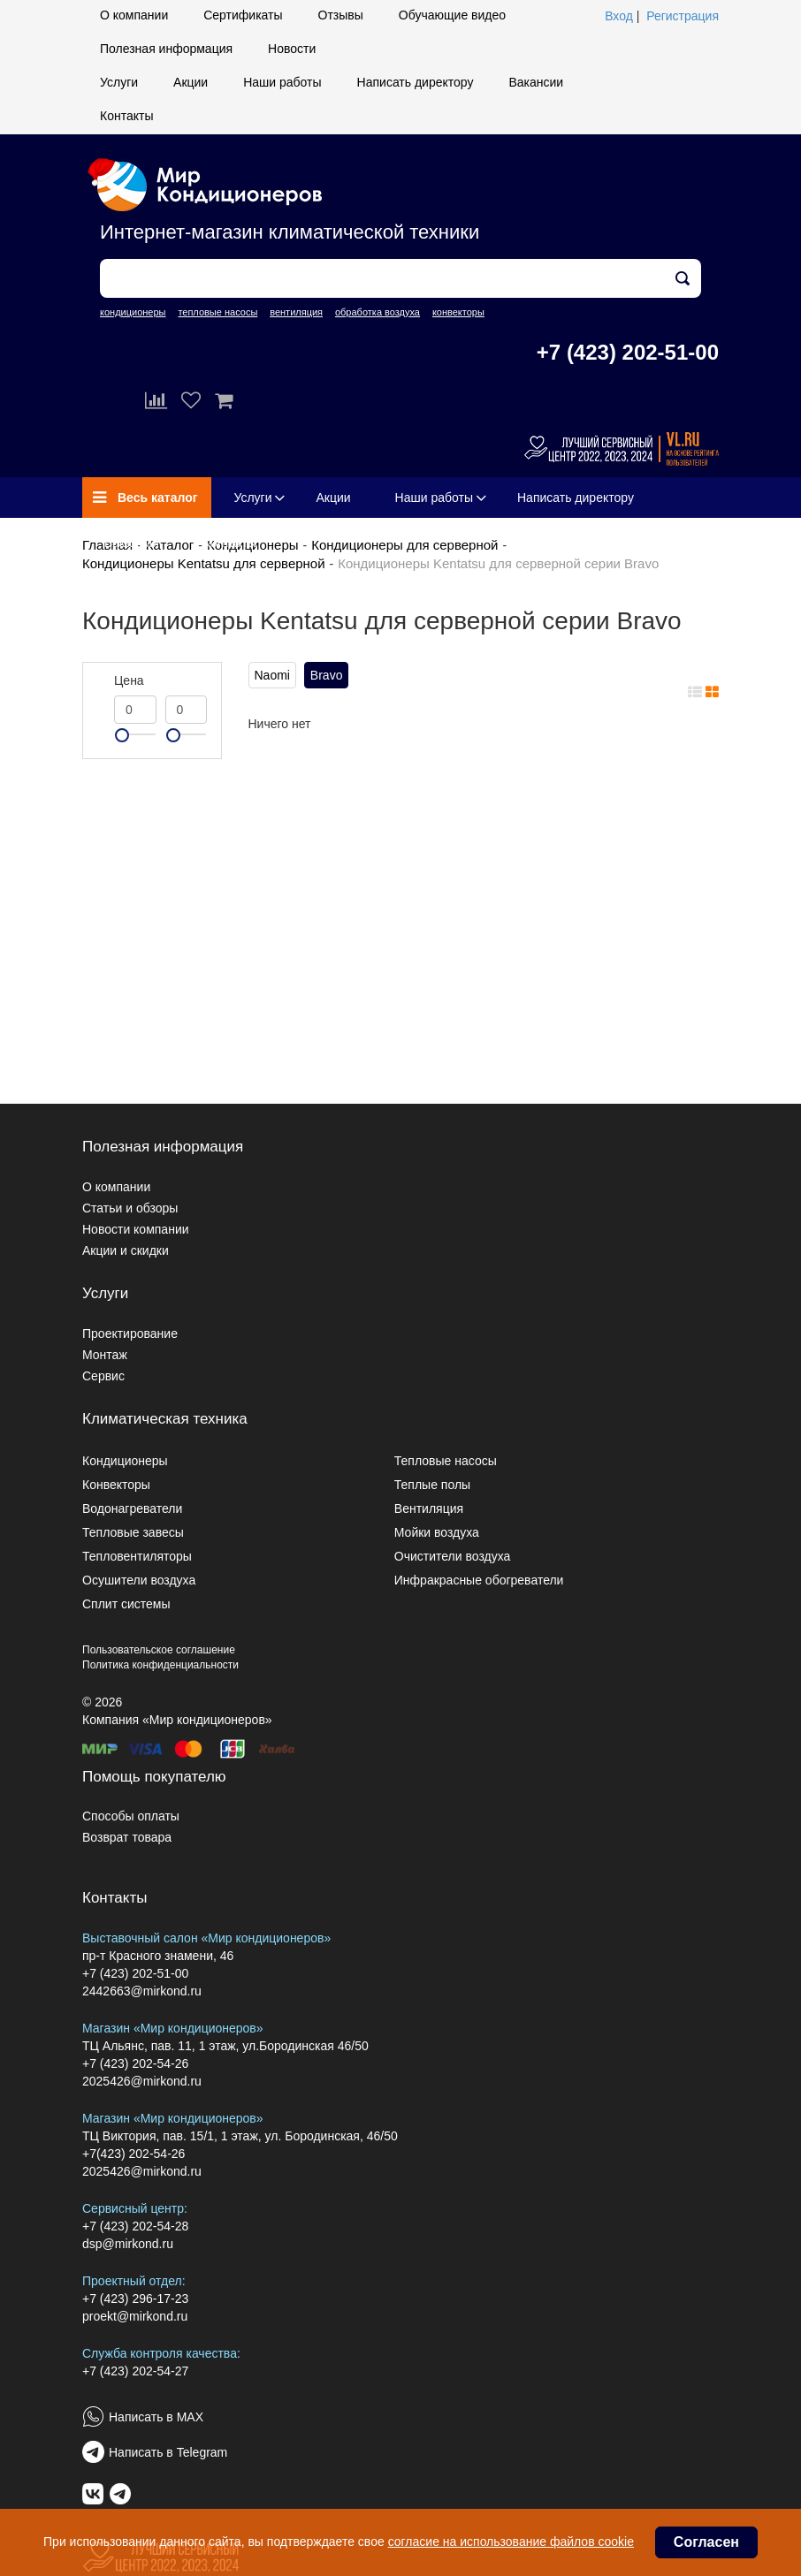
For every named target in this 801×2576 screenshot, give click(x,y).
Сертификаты (242, 15)
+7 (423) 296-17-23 (135, 2298)
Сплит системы (126, 1604)
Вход (619, 16)
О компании (134, 15)
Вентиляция (428, 1508)
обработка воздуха (377, 312)
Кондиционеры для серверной (404, 544)
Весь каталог (145, 497)
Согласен (706, 2541)
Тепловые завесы (133, 1532)
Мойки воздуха (436, 1532)
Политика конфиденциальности (160, 1665)
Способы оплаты (130, 1816)
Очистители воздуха (452, 1556)
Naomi (272, 675)
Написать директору (415, 82)
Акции (190, 82)
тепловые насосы (217, 312)
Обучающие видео (452, 15)
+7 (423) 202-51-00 (628, 352)
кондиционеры (132, 312)
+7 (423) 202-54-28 (135, 2226)
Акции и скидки (125, 1250)
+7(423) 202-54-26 (133, 2154)
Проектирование (130, 1333)
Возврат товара (127, 1837)
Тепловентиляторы (137, 1556)
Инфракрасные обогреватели (479, 1580)
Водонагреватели (132, 1508)
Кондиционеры (125, 1461)
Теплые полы (432, 1485)
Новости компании (135, 1229)
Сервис (103, 1376)
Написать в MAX (156, 2417)
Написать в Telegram (168, 2452)
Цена (129, 680)
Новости (292, 49)
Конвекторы (116, 1485)
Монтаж (104, 1355)
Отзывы (340, 15)
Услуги (119, 82)
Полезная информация (166, 49)
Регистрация (682, 16)
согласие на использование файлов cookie (511, 2541)
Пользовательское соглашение (158, 1650)
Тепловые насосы (445, 1461)
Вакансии (535, 82)
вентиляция (296, 312)
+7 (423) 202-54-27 (135, 2371)
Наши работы (282, 82)
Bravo (326, 675)
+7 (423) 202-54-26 (135, 2063)
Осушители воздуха (138, 1580)
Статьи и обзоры (130, 1208)
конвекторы (458, 312)
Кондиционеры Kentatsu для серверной (203, 563)
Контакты (126, 116)
